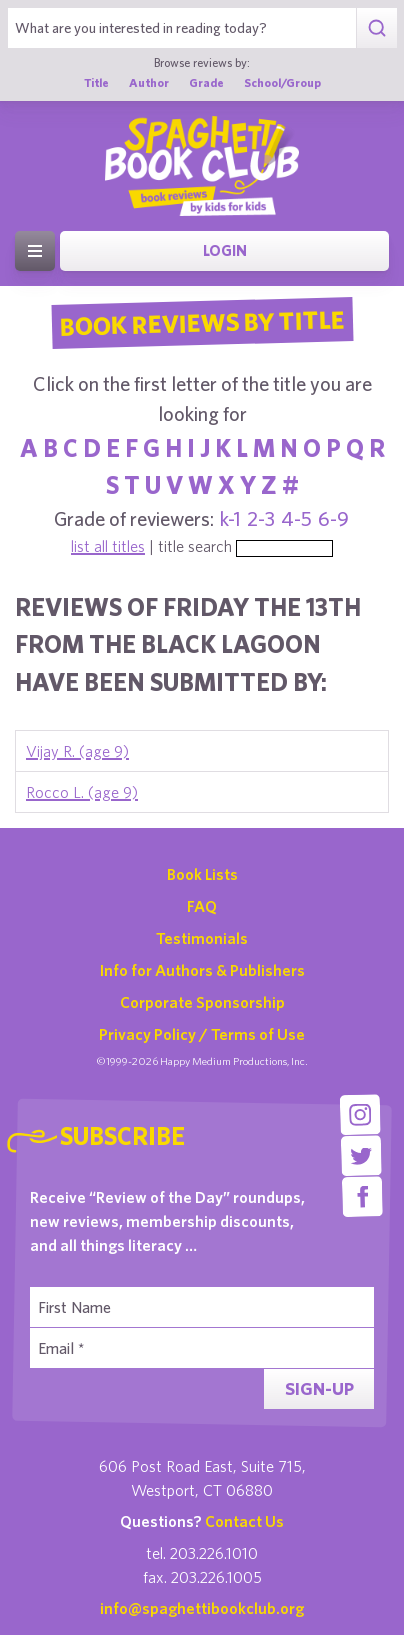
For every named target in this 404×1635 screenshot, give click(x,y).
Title (96, 82)
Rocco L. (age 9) (82, 792)
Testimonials (202, 938)
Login (225, 250)
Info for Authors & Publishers (202, 970)
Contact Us (244, 1521)
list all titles (108, 546)
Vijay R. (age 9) (77, 751)
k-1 (230, 518)
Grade (206, 82)
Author (149, 82)
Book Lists (202, 874)
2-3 (261, 518)
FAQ (202, 906)
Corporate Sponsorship (202, 1002)
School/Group (282, 82)
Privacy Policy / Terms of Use (202, 1034)
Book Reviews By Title (202, 322)
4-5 (296, 518)
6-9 (333, 518)
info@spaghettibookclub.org (202, 1608)
